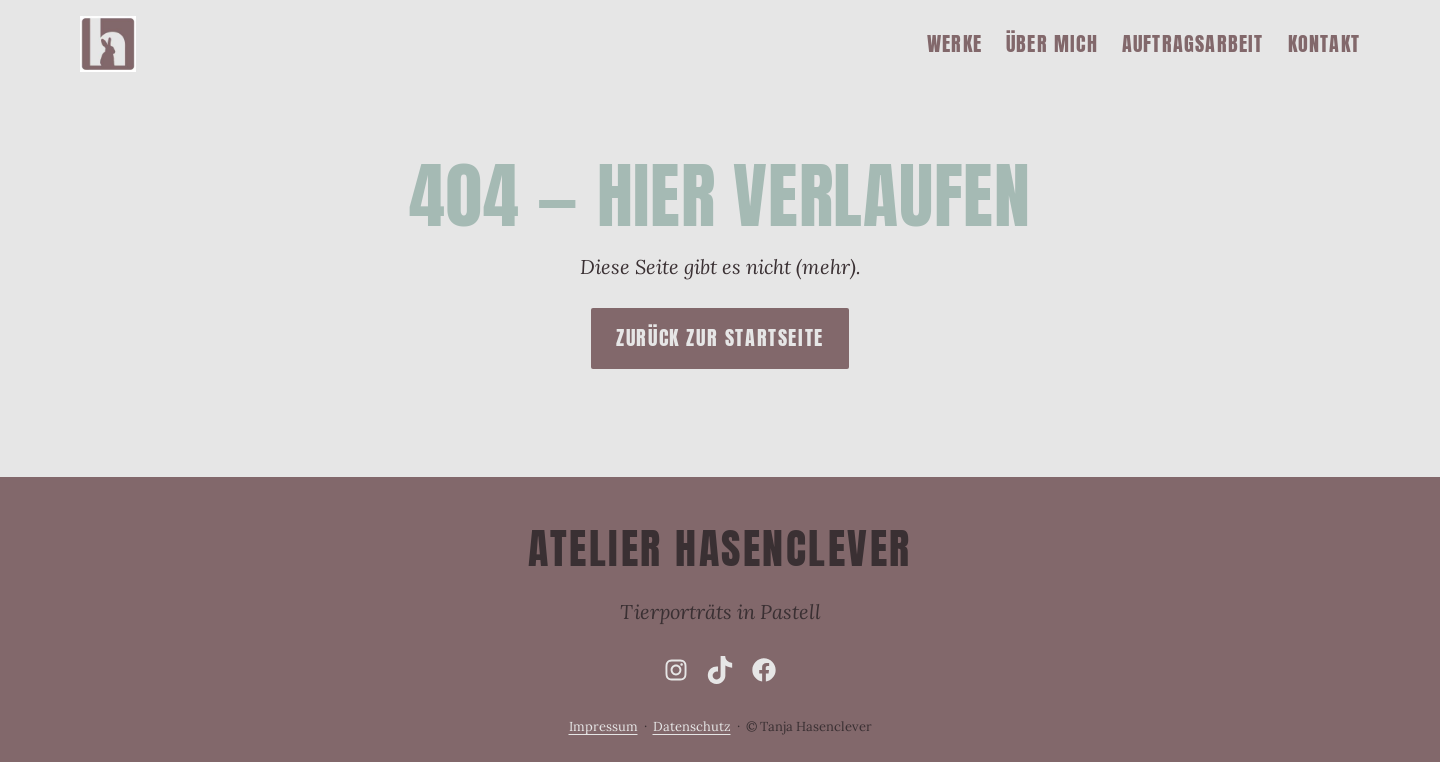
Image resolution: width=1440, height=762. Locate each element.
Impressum (603, 726)
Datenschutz (692, 726)
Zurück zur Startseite (720, 337)
